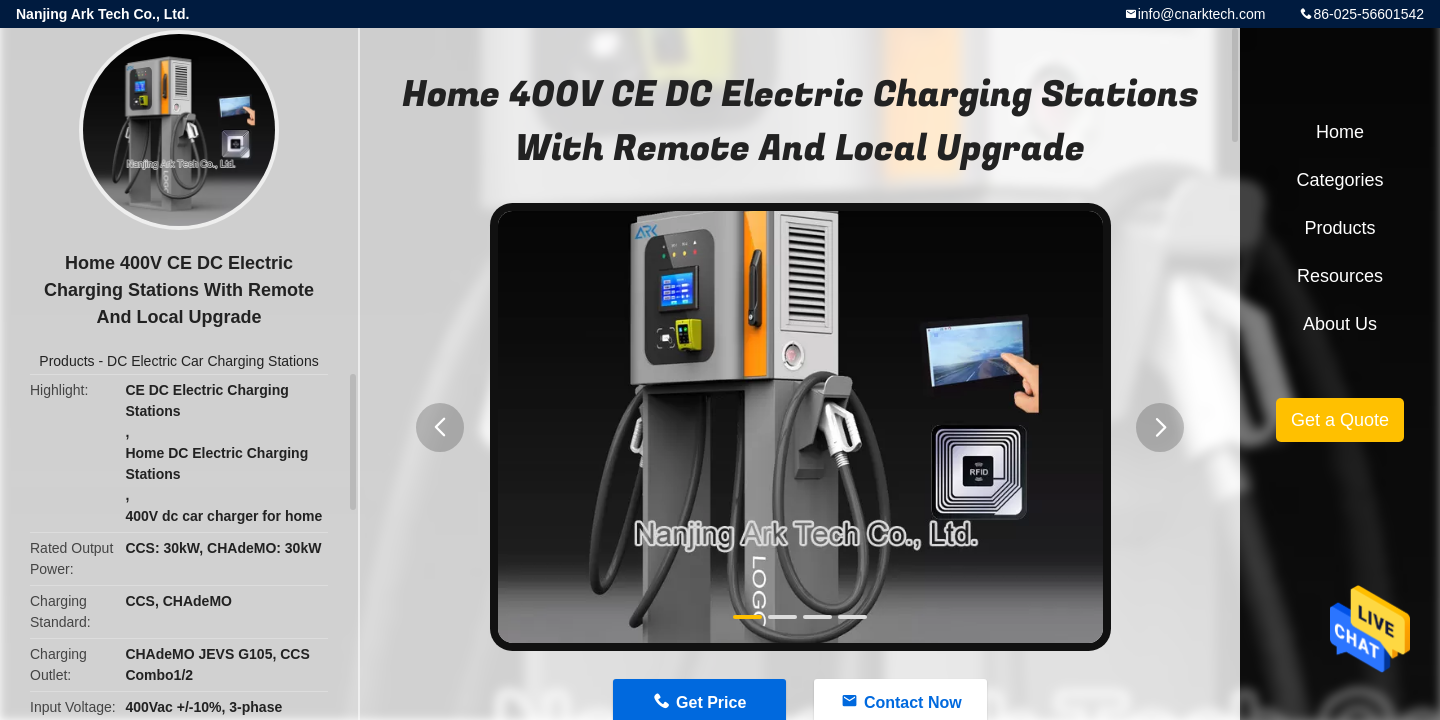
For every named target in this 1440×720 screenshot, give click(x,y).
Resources (1340, 276)
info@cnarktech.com (1202, 14)
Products (66, 361)
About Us (1340, 324)
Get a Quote (1340, 420)
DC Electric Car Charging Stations (213, 361)
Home (1340, 132)
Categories (1339, 180)
